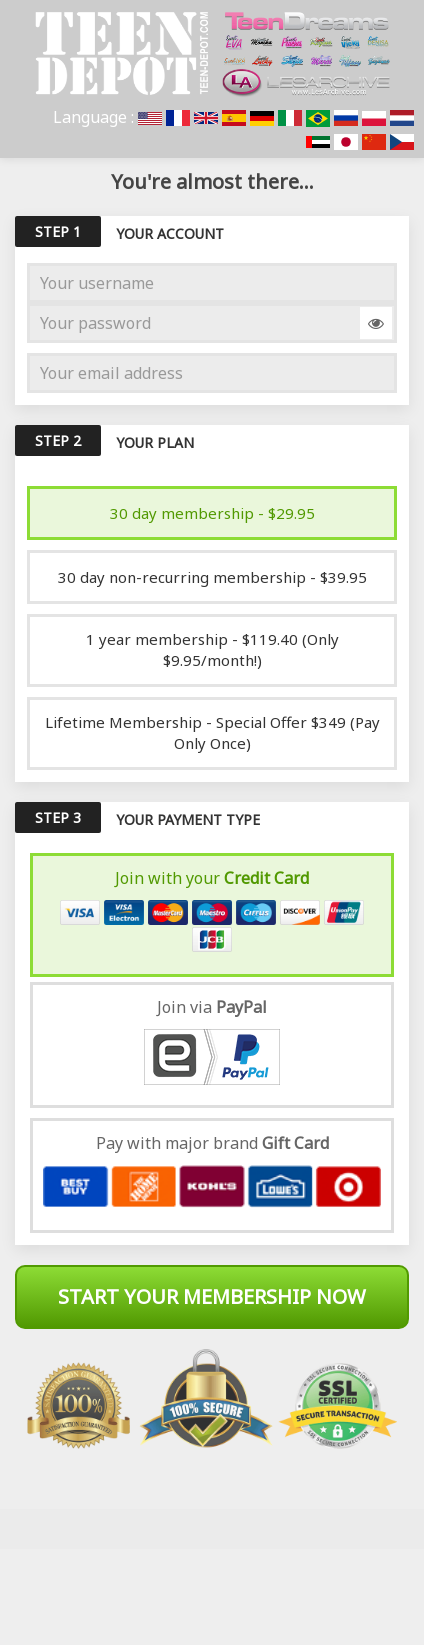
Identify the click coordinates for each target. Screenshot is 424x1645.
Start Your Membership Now (212, 1296)
